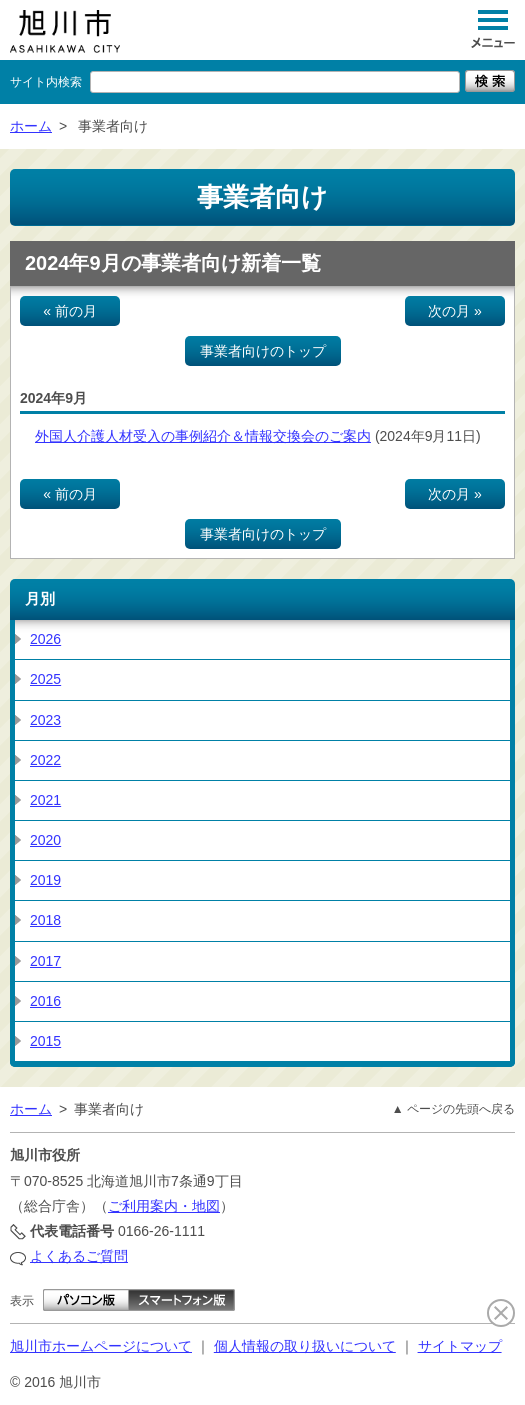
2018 (45, 920)
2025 (45, 679)
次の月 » (455, 311)
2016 (45, 1001)
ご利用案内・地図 (164, 1206)
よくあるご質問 (79, 1256)
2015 (45, 1041)
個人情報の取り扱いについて (305, 1346)
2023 (45, 720)
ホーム (31, 126)
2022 (45, 760)
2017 (45, 961)
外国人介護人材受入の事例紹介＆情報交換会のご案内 (203, 436)
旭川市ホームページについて (101, 1346)
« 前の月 (70, 311)
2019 (45, 880)
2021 (45, 800)
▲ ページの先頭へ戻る (453, 1109)
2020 (45, 840)
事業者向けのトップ (263, 351)
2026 (45, 639)
